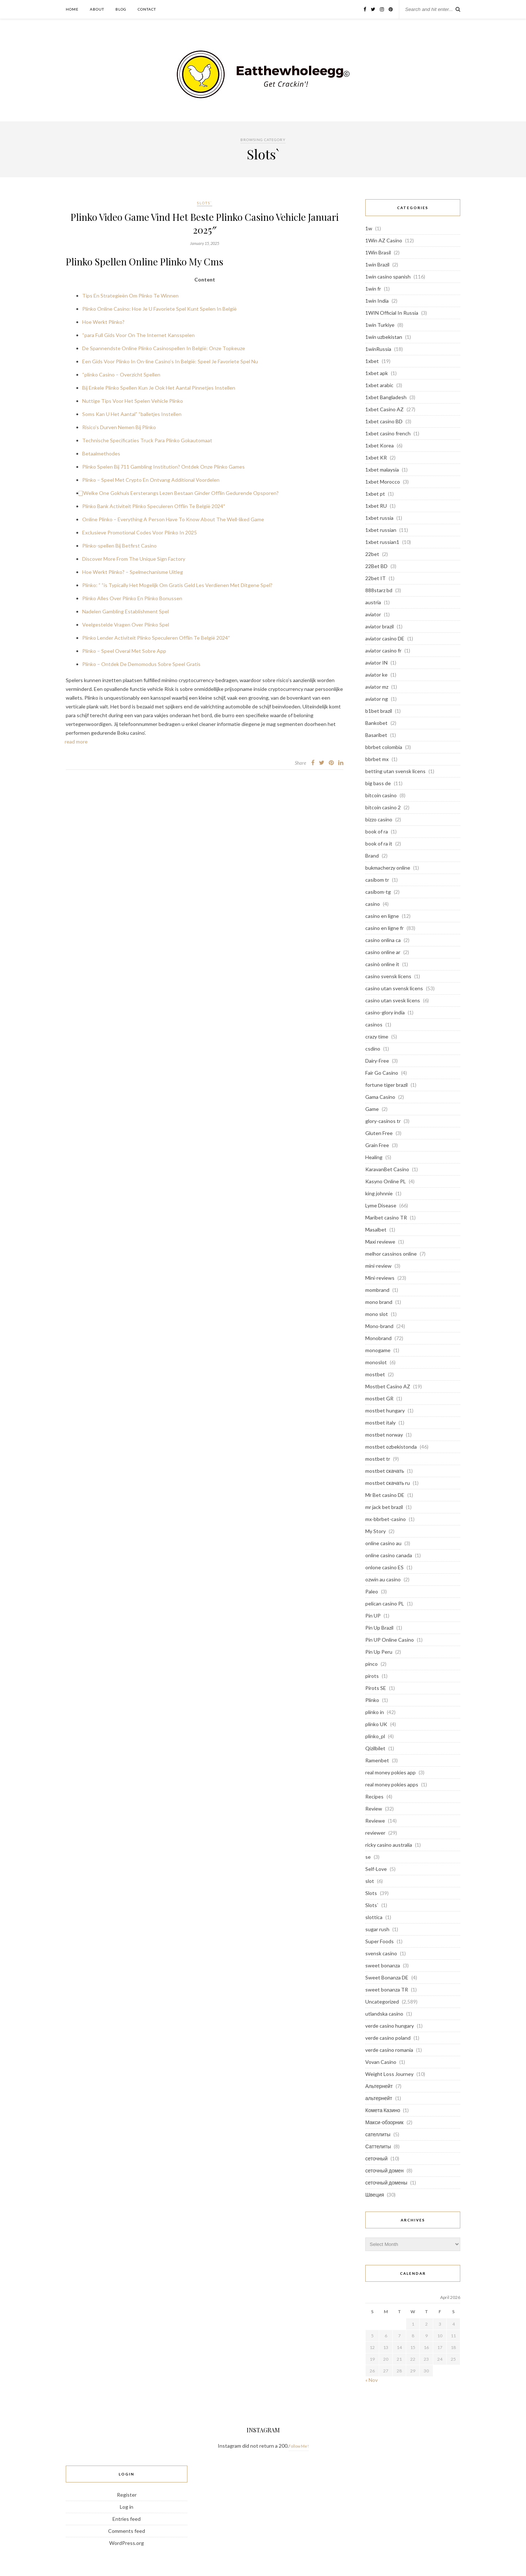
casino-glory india (385, 1012)
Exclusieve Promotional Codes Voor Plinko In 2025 (139, 532)
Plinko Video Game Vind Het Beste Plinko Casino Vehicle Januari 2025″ (204, 223)
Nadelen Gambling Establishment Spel (125, 611)
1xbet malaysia (382, 469)
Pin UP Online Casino (389, 1640)
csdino (372, 1048)
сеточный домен (384, 2170)
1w (368, 228)
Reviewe (375, 1820)
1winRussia (378, 349)
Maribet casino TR (386, 1217)
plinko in (374, 1712)
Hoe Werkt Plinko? (103, 322)
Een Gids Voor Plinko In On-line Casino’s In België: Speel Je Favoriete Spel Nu (170, 361)
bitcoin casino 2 (383, 807)
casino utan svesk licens (392, 1000)
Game (372, 1109)
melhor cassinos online (391, 1254)
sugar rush (377, 1929)
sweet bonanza (382, 1965)
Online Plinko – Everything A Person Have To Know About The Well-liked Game (173, 519)
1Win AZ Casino (383, 240)
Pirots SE (375, 1688)
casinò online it (382, 964)
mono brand (378, 1302)
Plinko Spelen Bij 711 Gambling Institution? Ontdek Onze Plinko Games (163, 467)
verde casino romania (389, 2050)
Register (127, 2495)
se (368, 1857)
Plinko (372, 1700)
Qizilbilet (375, 1748)
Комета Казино (382, 2110)
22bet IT (375, 578)
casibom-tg (378, 892)
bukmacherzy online (387, 868)
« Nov (371, 2380)
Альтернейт (379, 2086)
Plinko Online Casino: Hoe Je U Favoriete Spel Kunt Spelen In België (159, 309)
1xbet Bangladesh (386, 397)
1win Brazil (377, 264)
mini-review (378, 1266)
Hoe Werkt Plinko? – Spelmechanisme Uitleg (132, 572)
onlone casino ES (384, 1567)
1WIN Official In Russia (391, 313)
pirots (372, 1676)
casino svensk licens (388, 976)
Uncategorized (382, 2001)
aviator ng (376, 699)
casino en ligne (382, 916)
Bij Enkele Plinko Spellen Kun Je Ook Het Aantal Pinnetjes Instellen (158, 388)
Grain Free (377, 1145)
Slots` (204, 203)
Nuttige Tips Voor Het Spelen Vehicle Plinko (132, 401)
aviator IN (376, 662)
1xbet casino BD (384, 421)
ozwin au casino (383, 1579)
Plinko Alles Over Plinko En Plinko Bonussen (132, 598)
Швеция (374, 2194)
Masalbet (375, 1229)
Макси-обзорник (384, 2122)
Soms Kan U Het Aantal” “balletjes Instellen (132, 414)
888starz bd (378, 590)
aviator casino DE (384, 638)
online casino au (383, 1543)
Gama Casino (380, 1097)
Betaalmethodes (101, 453)
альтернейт (378, 2098)
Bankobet (376, 723)
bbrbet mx (377, 759)
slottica (373, 1917)
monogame (377, 1350)
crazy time (376, 1036)
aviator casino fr (383, 650)
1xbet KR (376, 457)
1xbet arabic (379, 385)
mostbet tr (377, 1459)
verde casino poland (388, 2038)
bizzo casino (378, 819)
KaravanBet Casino (387, 1169)
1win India (377, 301)
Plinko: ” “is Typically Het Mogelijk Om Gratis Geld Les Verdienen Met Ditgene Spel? (177, 585)
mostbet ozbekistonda (391, 1447)
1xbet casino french (388, 433)
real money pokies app (390, 1772)
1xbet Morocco (382, 481)
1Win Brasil (378, 252)
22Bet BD (376, 566)
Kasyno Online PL (385, 1181)
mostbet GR (379, 1398)
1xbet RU (376, 506)
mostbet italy (380, 1422)
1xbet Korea (379, 445)
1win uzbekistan (383, 337)
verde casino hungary (389, 2026)
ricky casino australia (388, 1845)
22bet (372, 554)
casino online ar (382, 952)
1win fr (373, 288)
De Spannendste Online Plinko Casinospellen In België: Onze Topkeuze (163, 348)
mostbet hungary (385, 1410)
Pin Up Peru (378, 1652)
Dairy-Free (377, 1061)
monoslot (376, 1362)
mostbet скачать (384, 1471)
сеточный (376, 2158)
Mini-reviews (379, 1278)
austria (373, 602)
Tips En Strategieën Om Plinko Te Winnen (130, 295)
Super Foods (379, 1941)
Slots (371, 1893)
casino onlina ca (383, 940)
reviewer (375, 1833)
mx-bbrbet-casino (385, 1519)
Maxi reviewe (380, 1241)
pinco (371, 1664)
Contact (147, 9)
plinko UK (376, 1724)
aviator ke (376, 675)
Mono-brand (379, 1326)
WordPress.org (126, 2543)
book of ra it (378, 843)
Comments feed (126, 2531)
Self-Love (376, 1869)
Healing (373, 1157)
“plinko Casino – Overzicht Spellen (121, 374)
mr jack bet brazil (384, 1507)
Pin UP (373, 1615)
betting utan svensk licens (395, 771)
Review (373, 1808)
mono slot (376, 1314)
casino (372, 904)
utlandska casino (384, 2014)
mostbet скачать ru (387, 1483)
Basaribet (376, 735)
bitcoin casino (381, 795)
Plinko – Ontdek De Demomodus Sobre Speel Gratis (141, 664)
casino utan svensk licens (394, 988)
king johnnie (379, 1193)
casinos (373, 1024)
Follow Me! (299, 2446)
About (97, 9)
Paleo (371, 1591)
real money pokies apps (391, 1784)
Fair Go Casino (381, 1073)
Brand (372, 855)
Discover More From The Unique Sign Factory (133, 559)
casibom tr (377, 880)
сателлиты (377, 2134)
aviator (373, 614)
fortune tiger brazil (386, 1085)
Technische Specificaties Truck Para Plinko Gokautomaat (147, 440)
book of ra (376, 831)
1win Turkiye (379, 325)
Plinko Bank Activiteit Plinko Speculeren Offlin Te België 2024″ (153, 506)
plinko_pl (375, 1736)
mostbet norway (384, 1434)
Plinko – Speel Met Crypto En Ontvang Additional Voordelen (151, 480)
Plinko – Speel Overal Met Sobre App (124, 651)
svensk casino (381, 1953)
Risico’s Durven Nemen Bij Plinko (119, 427)
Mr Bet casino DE (384, 1495)
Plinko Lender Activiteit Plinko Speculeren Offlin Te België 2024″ (156, 638)
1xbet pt (375, 494)
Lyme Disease (380, 1205)
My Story (375, 1531)
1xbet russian (380, 530)
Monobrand (378, 1338)
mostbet (375, 1374)
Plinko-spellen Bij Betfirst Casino (119, 545)
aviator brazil (379, 626)
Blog (120, 9)
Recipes (374, 1796)
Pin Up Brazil (379, 1627)
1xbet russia (379, 518)
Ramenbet (377, 1760)
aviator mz (376, 687)
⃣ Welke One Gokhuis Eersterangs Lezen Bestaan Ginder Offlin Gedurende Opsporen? (180, 493)
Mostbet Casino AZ (387, 1386)
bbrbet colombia (383, 747)
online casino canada (388, 1555)
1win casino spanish (388, 276)
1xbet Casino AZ (384, 409)
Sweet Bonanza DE (386, 1977)
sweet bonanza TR (386, 1989)
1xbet (372, 361)
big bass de (378, 783)
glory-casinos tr (383, 1121)
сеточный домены (386, 2182)
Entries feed (127, 2519)
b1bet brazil (378, 711)
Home (72, 9)
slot (369, 1881)
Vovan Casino (380, 2062)
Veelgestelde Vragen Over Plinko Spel (125, 624)
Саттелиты (378, 2146)
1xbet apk (376, 373)
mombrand (377, 1290)
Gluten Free (379, 1133)
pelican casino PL (384, 1603)
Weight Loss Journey (389, 2074)
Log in (126, 2507)
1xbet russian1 (382, 542)
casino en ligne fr (384, 928)
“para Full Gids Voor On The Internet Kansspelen (138, 335)
